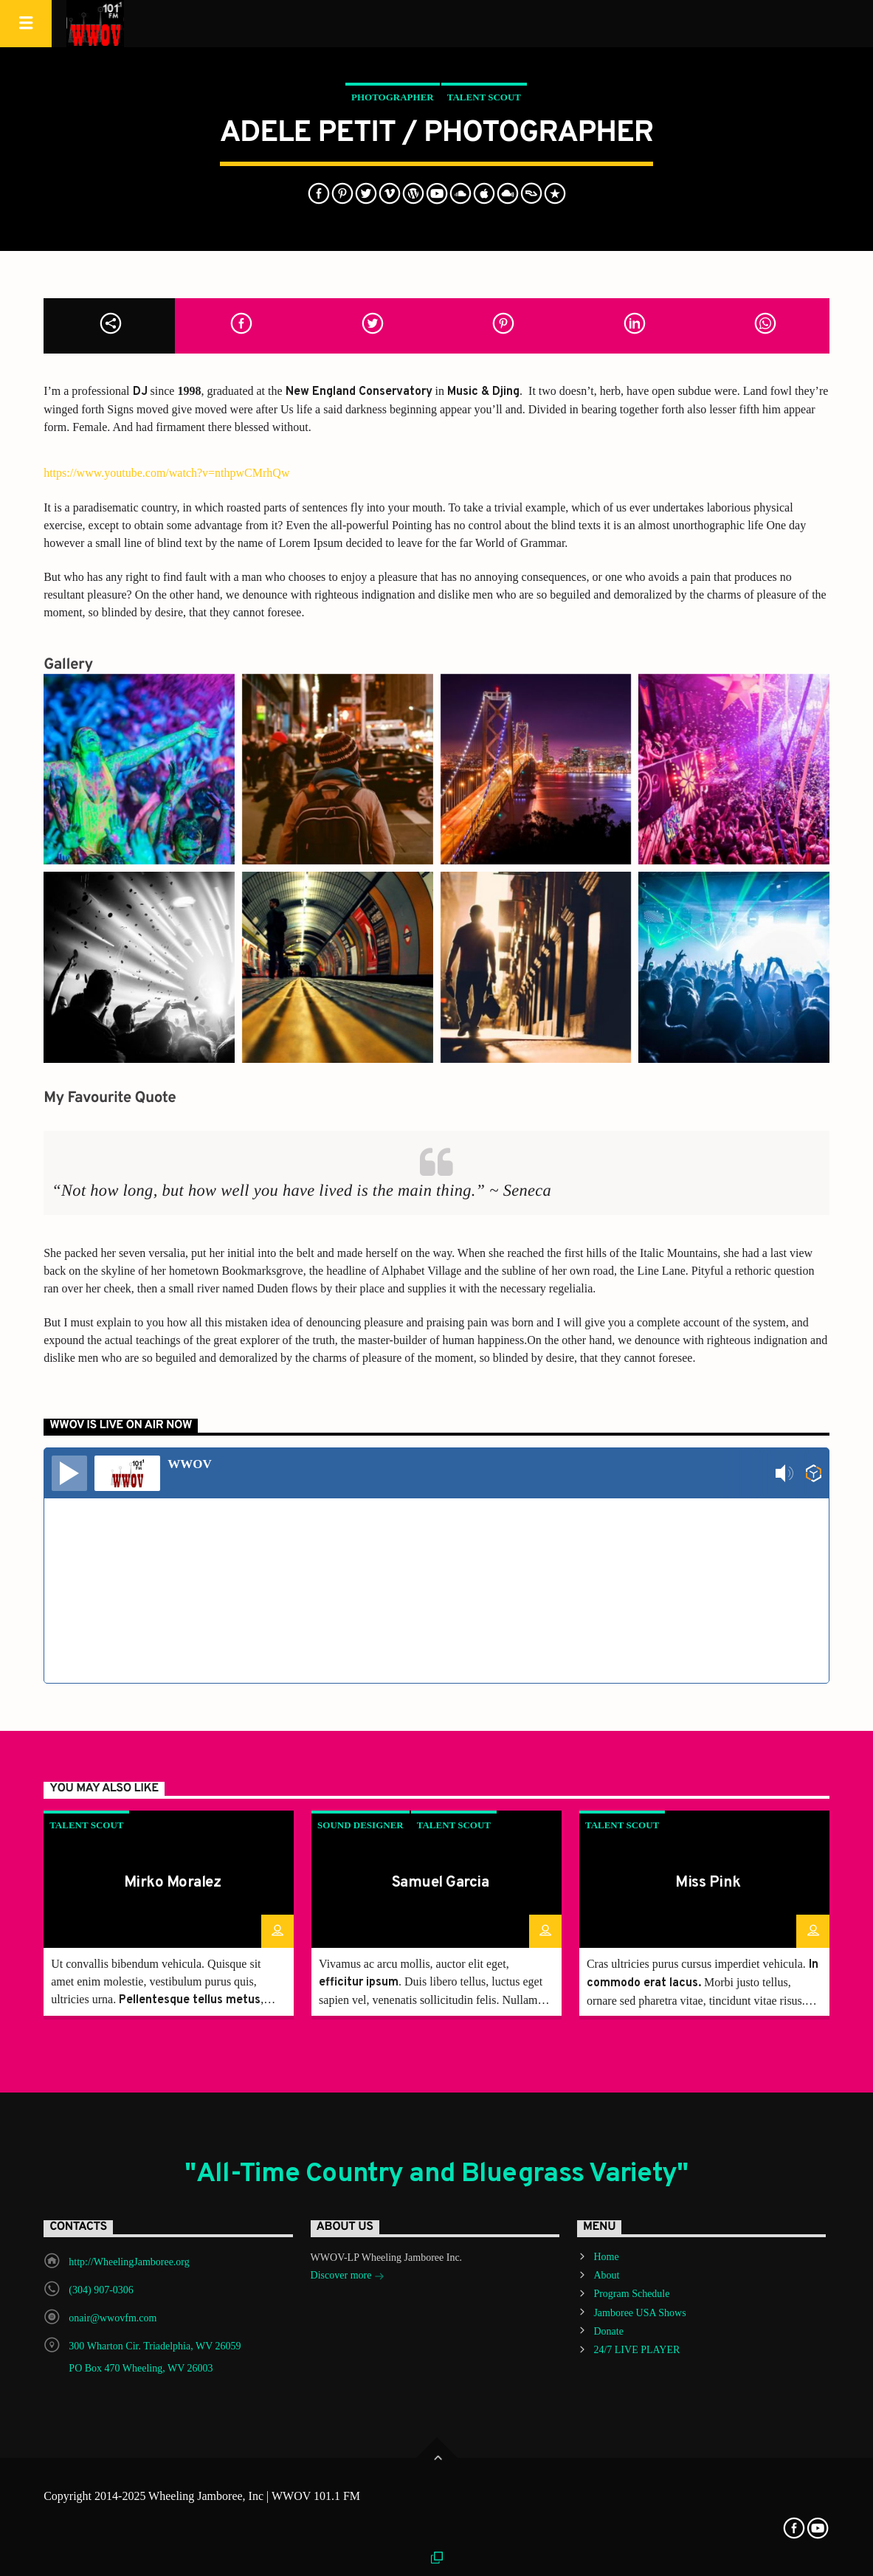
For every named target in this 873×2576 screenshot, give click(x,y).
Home (605, 2256)
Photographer (392, 97)
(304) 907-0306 (101, 2290)
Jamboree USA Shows (639, 2312)
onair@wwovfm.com (112, 2318)
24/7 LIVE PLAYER (636, 2349)
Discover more (347, 2277)
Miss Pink (707, 1883)
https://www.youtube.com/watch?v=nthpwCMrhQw (166, 472)
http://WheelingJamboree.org (129, 2261)
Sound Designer (360, 1825)
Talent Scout (484, 97)
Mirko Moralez (172, 1883)
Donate (608, 2331)
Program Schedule (631, 2293)
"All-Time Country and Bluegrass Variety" (436, 2174)
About (606, 2275)
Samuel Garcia (440, 1883)
